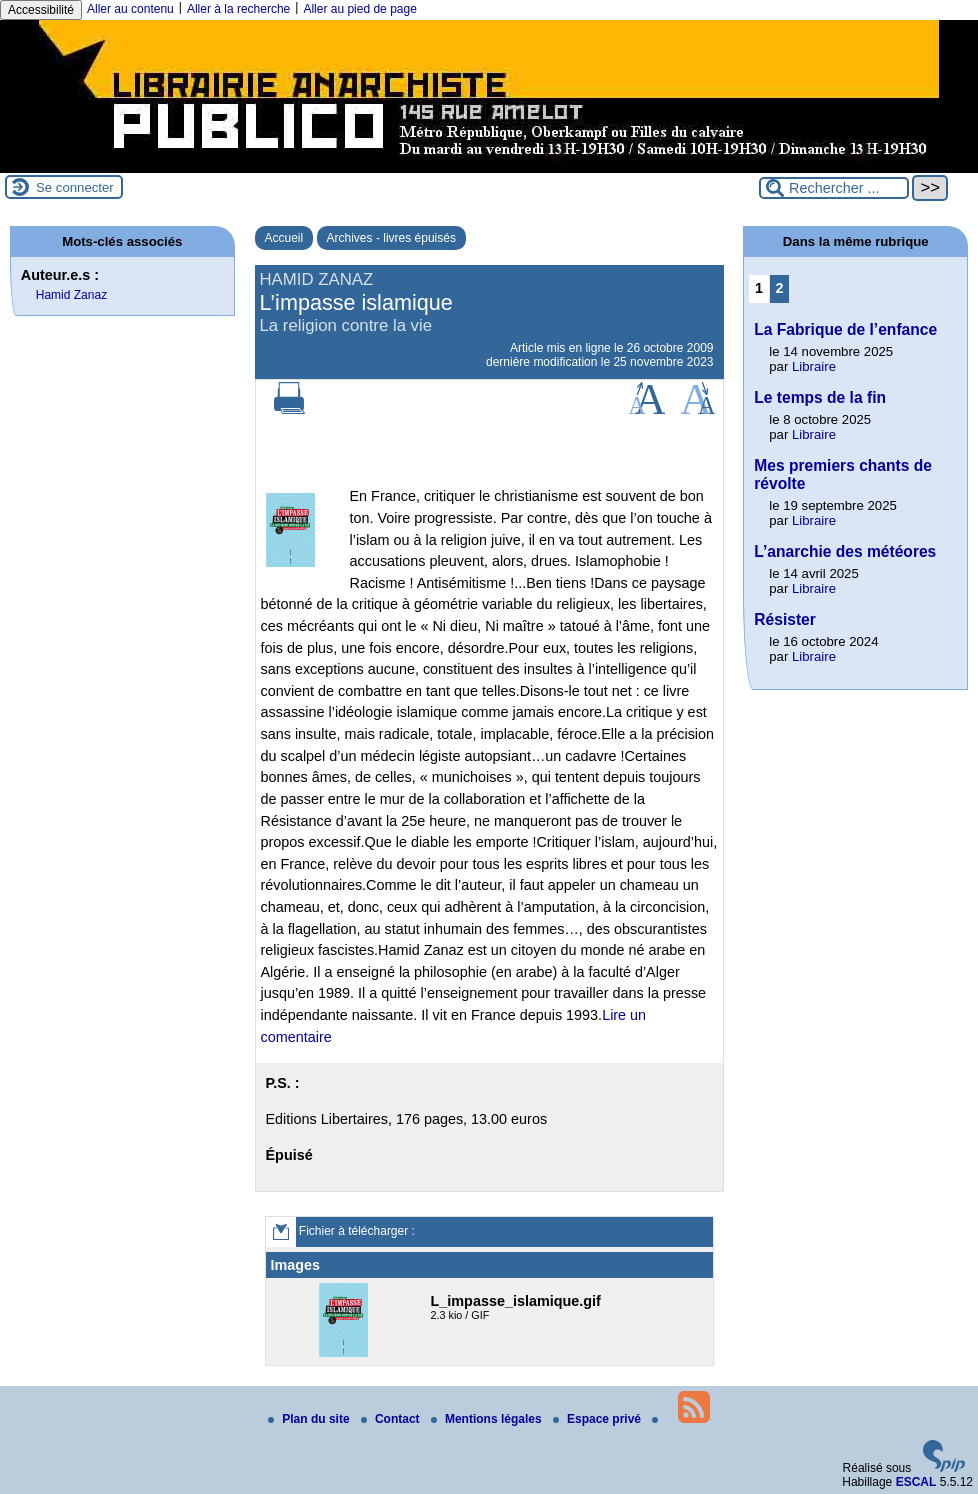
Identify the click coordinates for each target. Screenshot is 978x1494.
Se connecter (75, 187)
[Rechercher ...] (834, 188)
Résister (785, 619)
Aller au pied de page (359, 9)
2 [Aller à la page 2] (780, 288)
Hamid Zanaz (71, 295)
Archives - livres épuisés (391, 238)
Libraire (814, 366)
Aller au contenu (130, 9)
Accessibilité (41, 10)
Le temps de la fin (820, 397)
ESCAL (916, 1482)
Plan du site (310, 1419)
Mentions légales (488, 1419)
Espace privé (598, 1419)
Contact (392, 1419)
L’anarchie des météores (845, 551)
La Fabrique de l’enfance (845, 329)
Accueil (284, 238)
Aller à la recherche (238, 9)
